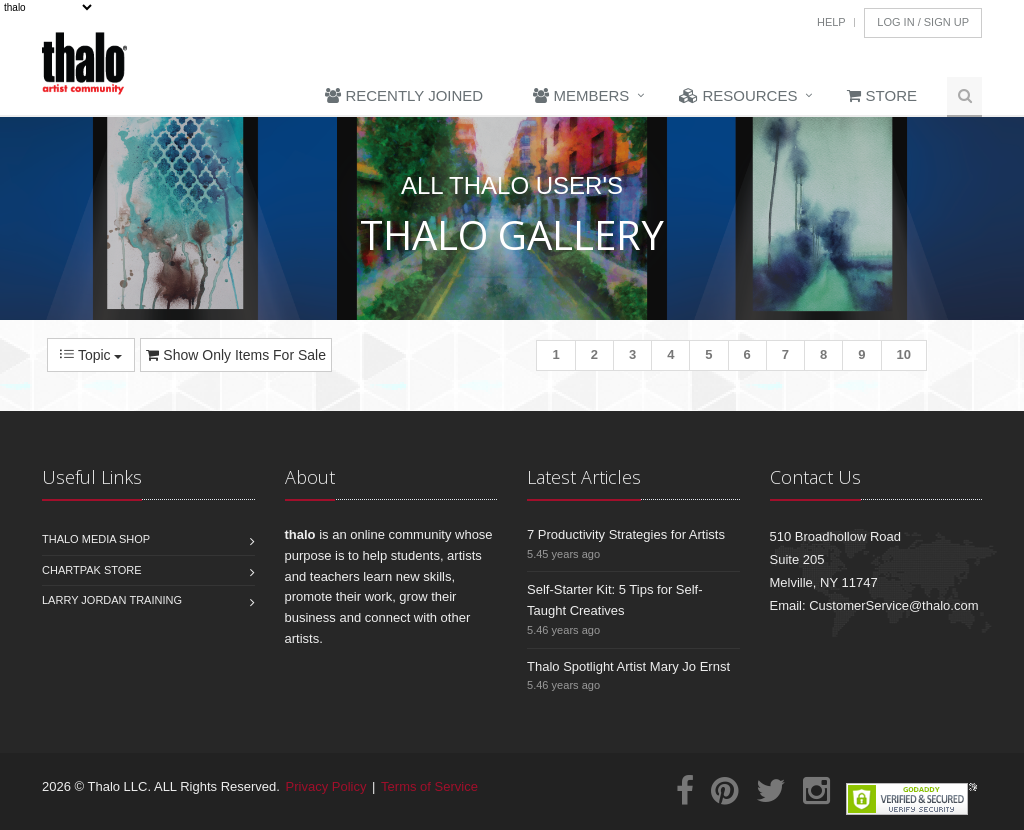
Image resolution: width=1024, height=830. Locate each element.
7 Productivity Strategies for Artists (626, 534)
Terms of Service (429, 786)
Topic (91, 355)
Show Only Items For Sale (236, 355)
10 (904, 354)
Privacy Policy (326, 786)
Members (581, 95)
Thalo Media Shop (96, 539)
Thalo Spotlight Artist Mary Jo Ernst (628, 666)
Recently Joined (404, 95)
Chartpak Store (92, 570)
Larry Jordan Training (112, 600)
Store (882, 95)
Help (831, 22)
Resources (738, 95)
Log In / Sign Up (923, 22)
